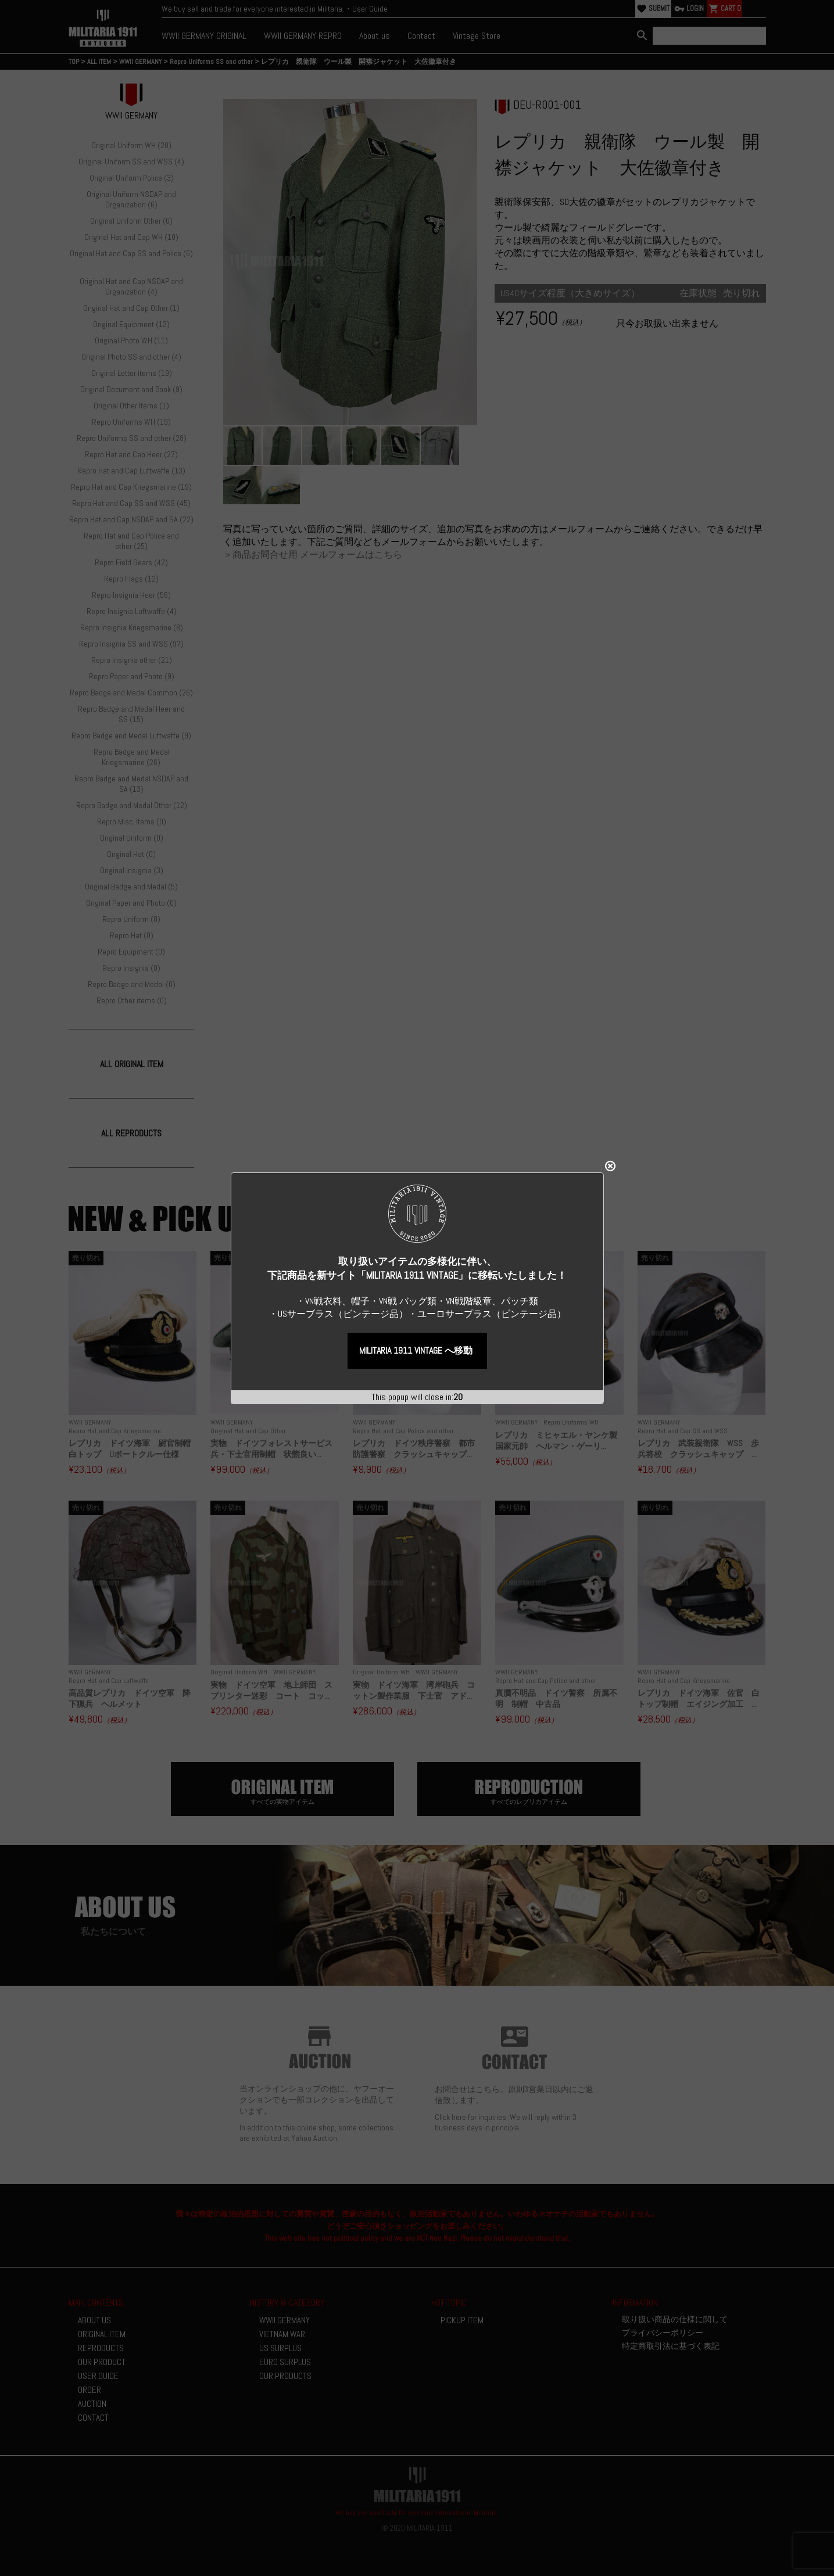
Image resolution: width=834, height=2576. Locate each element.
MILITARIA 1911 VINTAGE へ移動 (416, 1230)
